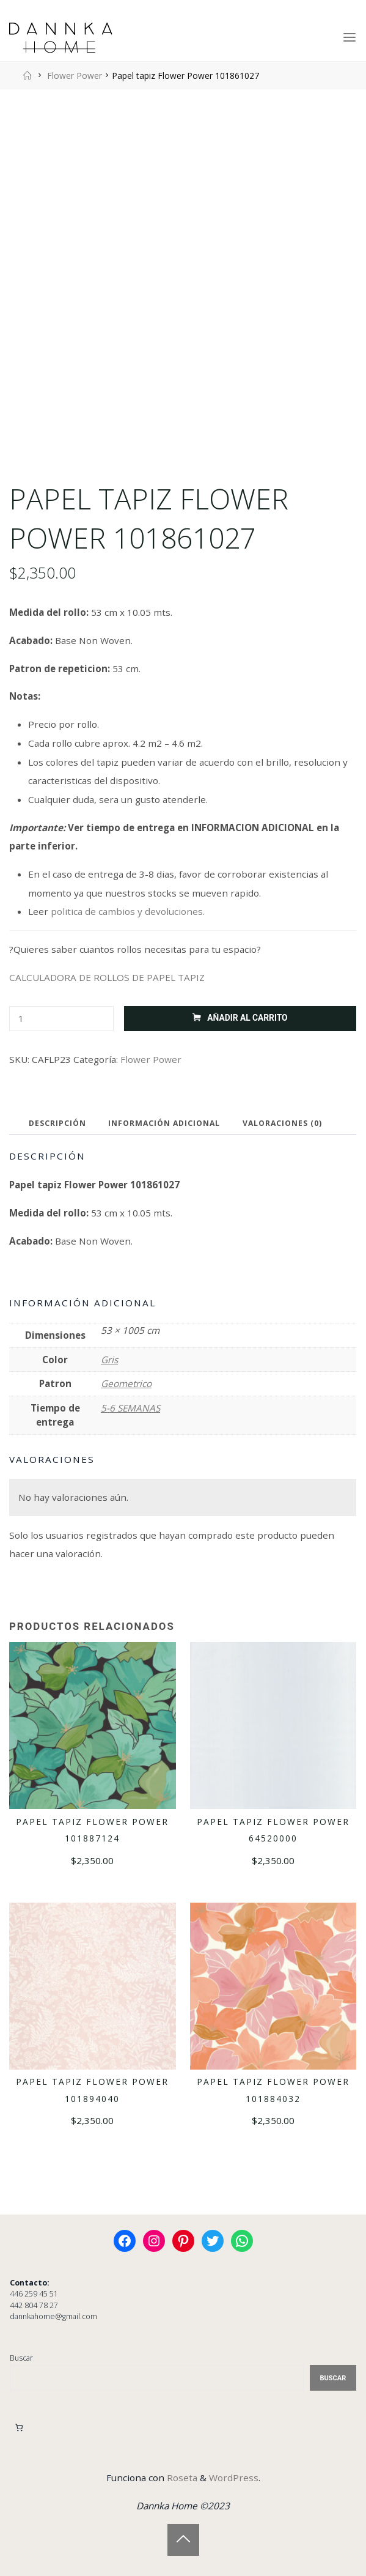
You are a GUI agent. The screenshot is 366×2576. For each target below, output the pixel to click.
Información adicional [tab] (164, 1123)
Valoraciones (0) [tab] (282, 1123)
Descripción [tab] (57, 1123)
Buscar (21, 2358)
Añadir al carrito (248, 1018)
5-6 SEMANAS (130, 1408)
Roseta (180, 2477)
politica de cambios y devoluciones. (128, 911)
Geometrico (126, 1384)
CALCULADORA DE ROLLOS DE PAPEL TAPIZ (107, 977)
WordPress (233, 2477)
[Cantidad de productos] (61, 1019)
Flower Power (74, 75)
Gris (109, 1359)
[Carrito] (19, 2427)
